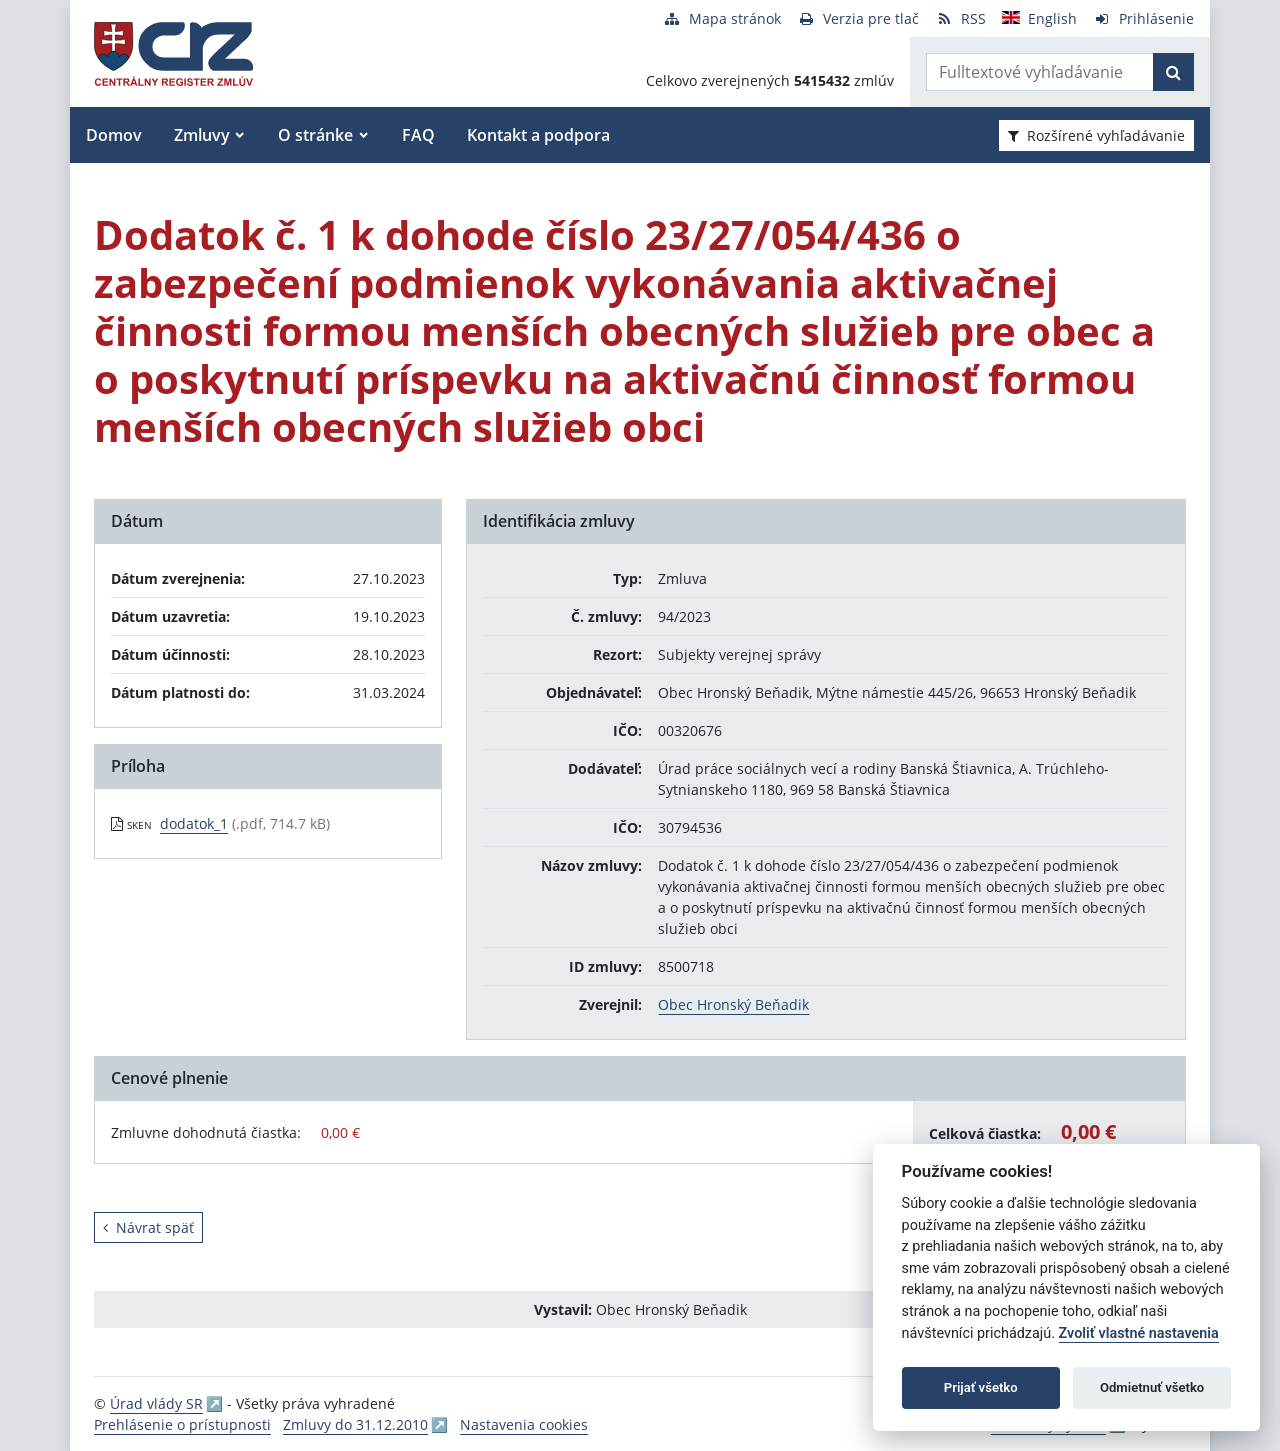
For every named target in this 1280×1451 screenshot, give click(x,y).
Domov (114, 135)
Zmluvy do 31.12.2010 (355, 1424)
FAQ (418, 135)
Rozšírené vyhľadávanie (1096, 135)
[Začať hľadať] (1173, 72)
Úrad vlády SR (156, 1403)
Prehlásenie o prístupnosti (182, 1424)
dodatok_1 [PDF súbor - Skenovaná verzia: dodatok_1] (194, 823)
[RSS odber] (960, 18)
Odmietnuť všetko (1152, 1387)
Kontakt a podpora (538, 135)
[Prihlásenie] (1143, 18)
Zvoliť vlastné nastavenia (1139, 1333)
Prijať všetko (981, 1387)
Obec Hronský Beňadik (733, 1004)
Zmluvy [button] (202, 135)
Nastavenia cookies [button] (524, 1424)
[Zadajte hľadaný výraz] (1040, 72)
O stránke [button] (315, 135)
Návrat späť (148, 1227)
